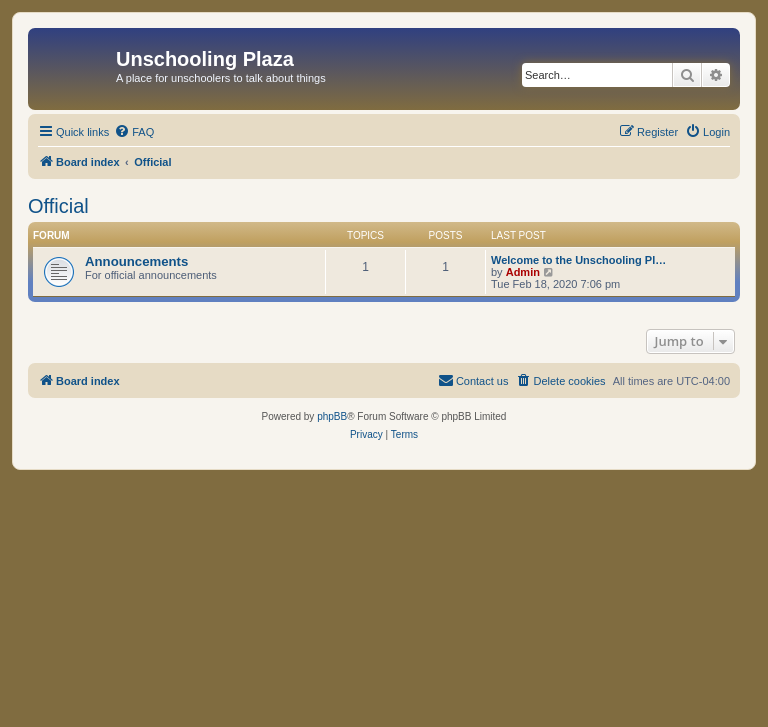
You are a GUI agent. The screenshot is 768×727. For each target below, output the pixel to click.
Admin (523, 272)
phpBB (332, 416)
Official (58, 206)
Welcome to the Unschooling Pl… (578, 260)
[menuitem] (134, 132)
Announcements (136, 261)
